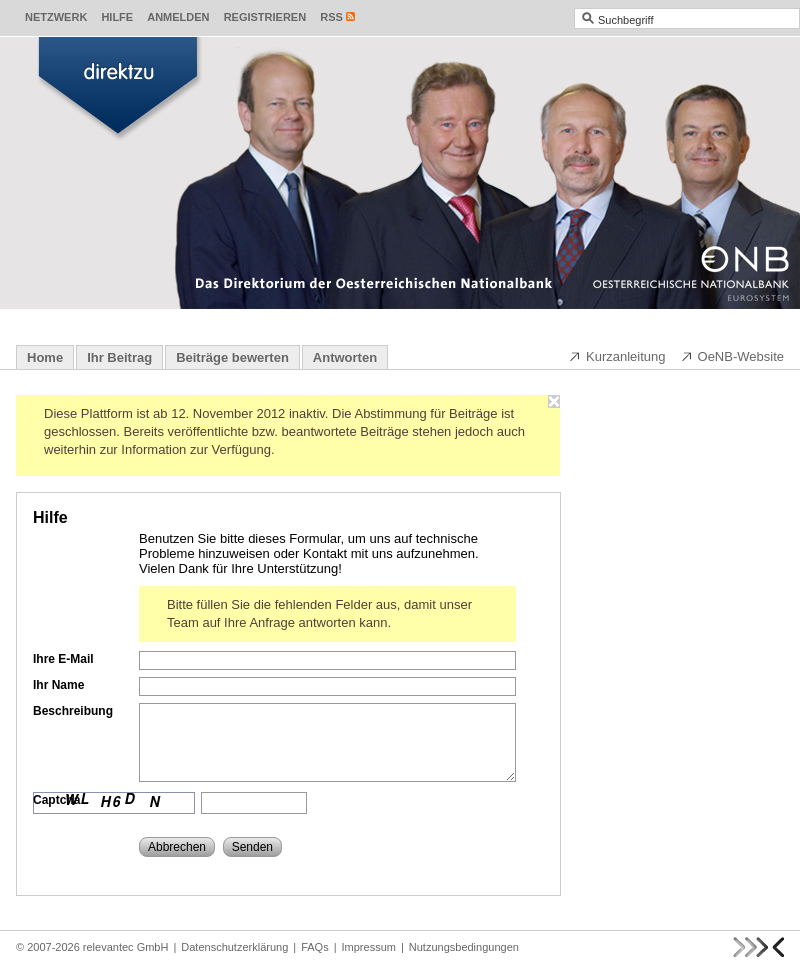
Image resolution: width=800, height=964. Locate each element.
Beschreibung (73, 711)
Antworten (345, 357)
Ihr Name (58, 685)
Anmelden (178, 17)
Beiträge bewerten (232, 357)
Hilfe (117, 17)
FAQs (315, 947)
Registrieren (265, 17)
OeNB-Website (732, 356)
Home (45, 357)
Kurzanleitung (617, 356)
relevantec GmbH (126, 947)
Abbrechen (177, 847)
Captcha (56, 800)
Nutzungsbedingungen (464, 947)
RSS (331, 17)
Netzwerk (56, 17)
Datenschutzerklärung (234, 947)
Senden (252, 847)
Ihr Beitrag (119, 357)
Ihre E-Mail (63, 659)
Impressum (369, 947)
